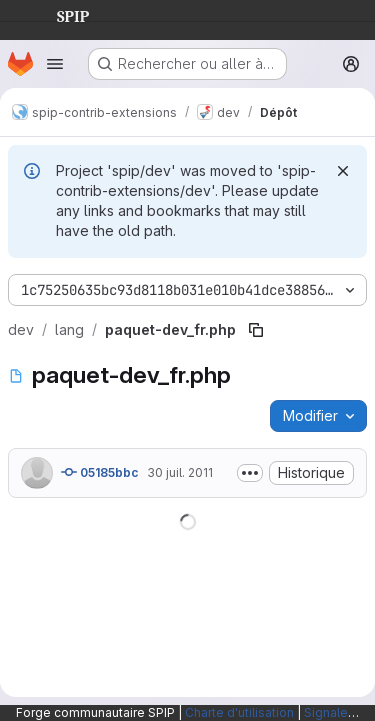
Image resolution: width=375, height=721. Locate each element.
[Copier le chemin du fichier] (256, 330)
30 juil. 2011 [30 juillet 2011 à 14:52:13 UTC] (180, 472)
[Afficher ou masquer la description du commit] (250, 473)
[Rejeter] (343, 171)
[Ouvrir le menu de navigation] (55, 64)
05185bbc (100, 472)
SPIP (57, 14)
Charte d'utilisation (239, 712)
